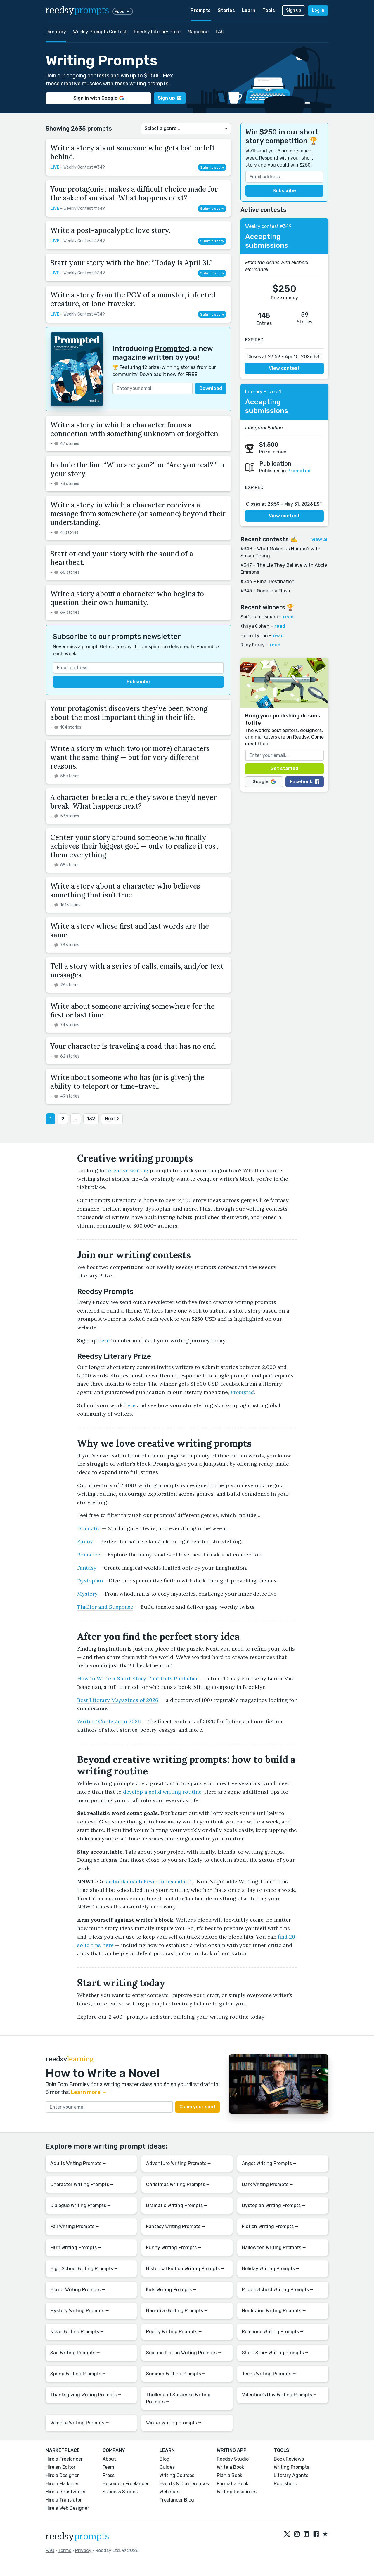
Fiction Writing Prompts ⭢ (270, 2226)
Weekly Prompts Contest (100, 31)
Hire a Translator (64, 2500)
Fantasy (86, 1567)
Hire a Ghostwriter (66, 2491)
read (288, 617)
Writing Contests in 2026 (109, 1721)
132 (91, 1118)
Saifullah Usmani (259, 617)
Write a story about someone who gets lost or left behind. (132, 152)
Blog (164, 2459)
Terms (64, 2550)
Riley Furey (252, 645)
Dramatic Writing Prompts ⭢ (176, 2205)
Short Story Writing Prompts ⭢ (275, 2352)
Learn (248, 10)
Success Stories (120, 2491)
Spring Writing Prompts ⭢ (78, 2373)
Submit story (212, 167)
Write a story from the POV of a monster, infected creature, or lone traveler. (132, 299)
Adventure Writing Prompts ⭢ (178, 2163)
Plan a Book (229, 2475)
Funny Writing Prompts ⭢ (173, 2247)
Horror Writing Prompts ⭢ (77, 2289)
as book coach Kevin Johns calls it (149, 1881)
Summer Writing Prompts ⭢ (176, 2373)
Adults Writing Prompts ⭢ (78, 2163)
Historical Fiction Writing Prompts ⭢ (185, 2268)
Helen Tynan (254, 635)
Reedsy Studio (233, 2459)
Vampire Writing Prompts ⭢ (79, 2423)
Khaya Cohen (254, 626)
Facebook (304, 781)
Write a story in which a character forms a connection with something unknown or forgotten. (135, 429)
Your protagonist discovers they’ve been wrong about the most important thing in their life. (129, 713)
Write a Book (230, 2467)
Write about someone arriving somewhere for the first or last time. (132, 1011)
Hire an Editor (60, 2467)
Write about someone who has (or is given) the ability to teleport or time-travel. (127, 1082)
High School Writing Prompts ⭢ (84, 2268)
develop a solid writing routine (162, 1791)
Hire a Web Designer (67, 2508)
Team (108, 2467)
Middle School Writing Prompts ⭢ (278, 2289)
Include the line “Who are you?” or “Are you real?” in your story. (137, 469)
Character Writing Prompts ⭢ (82, 2184)
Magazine (198, 31)
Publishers (285, 2483)
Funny (85, 1541)
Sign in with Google (98, 98)
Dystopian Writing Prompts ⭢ (273, 2205)
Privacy (83, 2550)
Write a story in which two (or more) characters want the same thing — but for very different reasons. (130, 757)
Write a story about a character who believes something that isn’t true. (125, 890)
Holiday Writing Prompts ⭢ (270, 2268)
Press (109, 2475)
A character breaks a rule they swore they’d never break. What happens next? (133, 802)
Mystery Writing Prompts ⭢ (79, 2310)
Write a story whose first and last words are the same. (129, 930)
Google (264, 781)
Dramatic (89, 1528)
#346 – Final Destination (267, 581)
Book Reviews (289, 2459)
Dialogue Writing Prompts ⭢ (80, 2205)
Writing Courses (177, 2475)
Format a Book (232, 2483)
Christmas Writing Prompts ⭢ (178, 2184)
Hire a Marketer (62, 2483)
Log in (318, 10)
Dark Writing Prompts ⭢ (267, 2184)
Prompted (172, 348)
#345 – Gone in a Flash (265, 591)
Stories (226, 10)
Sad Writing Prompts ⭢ (75, 2352)
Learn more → (89, 2092)
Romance (88, 1554)
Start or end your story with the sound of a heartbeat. (121, 558)
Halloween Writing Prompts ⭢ (274, 2247)
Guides (167, 2467)
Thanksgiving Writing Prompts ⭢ (85, 2395)
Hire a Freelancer (64, 2459)
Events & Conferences (184, 2483)
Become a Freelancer (126, 2483)
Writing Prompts (291, 2467)
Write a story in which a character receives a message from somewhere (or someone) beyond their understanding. (138, 513)
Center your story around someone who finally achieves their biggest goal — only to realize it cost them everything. (134, 846)
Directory (56, 31)
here (104, 1340)
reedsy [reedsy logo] (77, 10)
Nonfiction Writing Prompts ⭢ (274, 2310)
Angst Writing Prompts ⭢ (269, 2163)
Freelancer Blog (177, 2500)
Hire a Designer (62, 2475)
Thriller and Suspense (105, 1607)
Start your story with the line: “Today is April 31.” (131, 262)
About (109, 2459)
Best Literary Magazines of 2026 (117, 1700)
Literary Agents (291, 2475)
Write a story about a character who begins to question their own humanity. (127, 598)
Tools (268, 10)
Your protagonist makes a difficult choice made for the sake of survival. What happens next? (134, 193)
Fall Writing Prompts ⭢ (74, 2226)
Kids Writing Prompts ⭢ (171, 2289)
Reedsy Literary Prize (157, 31)
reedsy (77, 2536)
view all (319, 539)
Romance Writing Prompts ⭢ (273, 2331)
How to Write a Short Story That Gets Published (138, 1678)
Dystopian (90, 1580)
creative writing (128, 1170)
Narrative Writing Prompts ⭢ (177, 2310)
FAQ (220, 31)
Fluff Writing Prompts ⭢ (75, 2247)
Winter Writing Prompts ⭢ (174, 2423)
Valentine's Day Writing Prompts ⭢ (279, 2395)
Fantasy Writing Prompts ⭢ (175, 2226)
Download (210, 388)
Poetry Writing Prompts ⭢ (174, 2331)
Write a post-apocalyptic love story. (110, 230)
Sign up (293, 10)
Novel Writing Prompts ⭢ (77, 2331)
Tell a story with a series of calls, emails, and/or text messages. (137, 971)
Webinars (169, 2491)
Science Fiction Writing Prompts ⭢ (183, 2352)
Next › (112, 1118)
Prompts (201, 10)
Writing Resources (237, 2491)
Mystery (87, 1593)
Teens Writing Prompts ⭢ (269, 2373)
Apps (123, 11)
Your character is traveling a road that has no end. (133, 1046)
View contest (284, 368)
